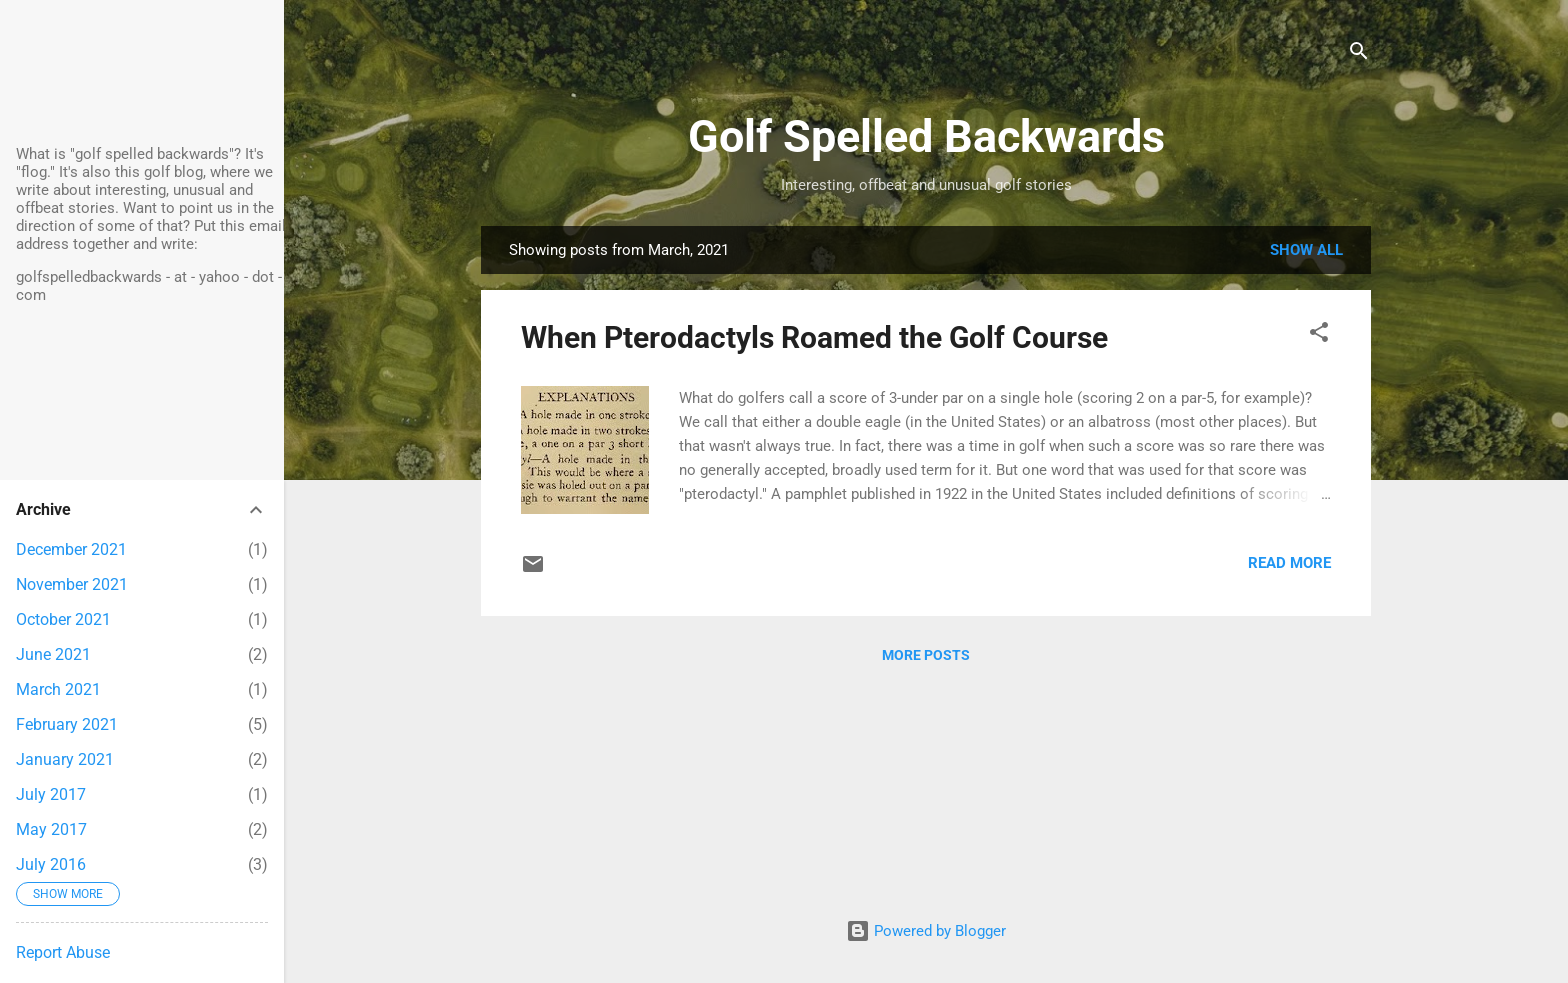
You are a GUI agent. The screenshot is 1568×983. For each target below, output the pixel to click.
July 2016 (51, 864)
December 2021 (71, 549)
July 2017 (51, 794)
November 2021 (72, 584)
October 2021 (63, 619)
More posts (926, 655)
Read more (1289, 563)
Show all (1306, 250)
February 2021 (67, 724)
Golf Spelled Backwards (926, 136)
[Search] (1359, 54)
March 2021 (58, 689)
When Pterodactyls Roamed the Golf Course (814, 337)
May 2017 (51, 829)
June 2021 (53, 654)
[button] (1319, 335)
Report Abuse (63, 952)
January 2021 (65, 759)
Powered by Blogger (926, 931)
